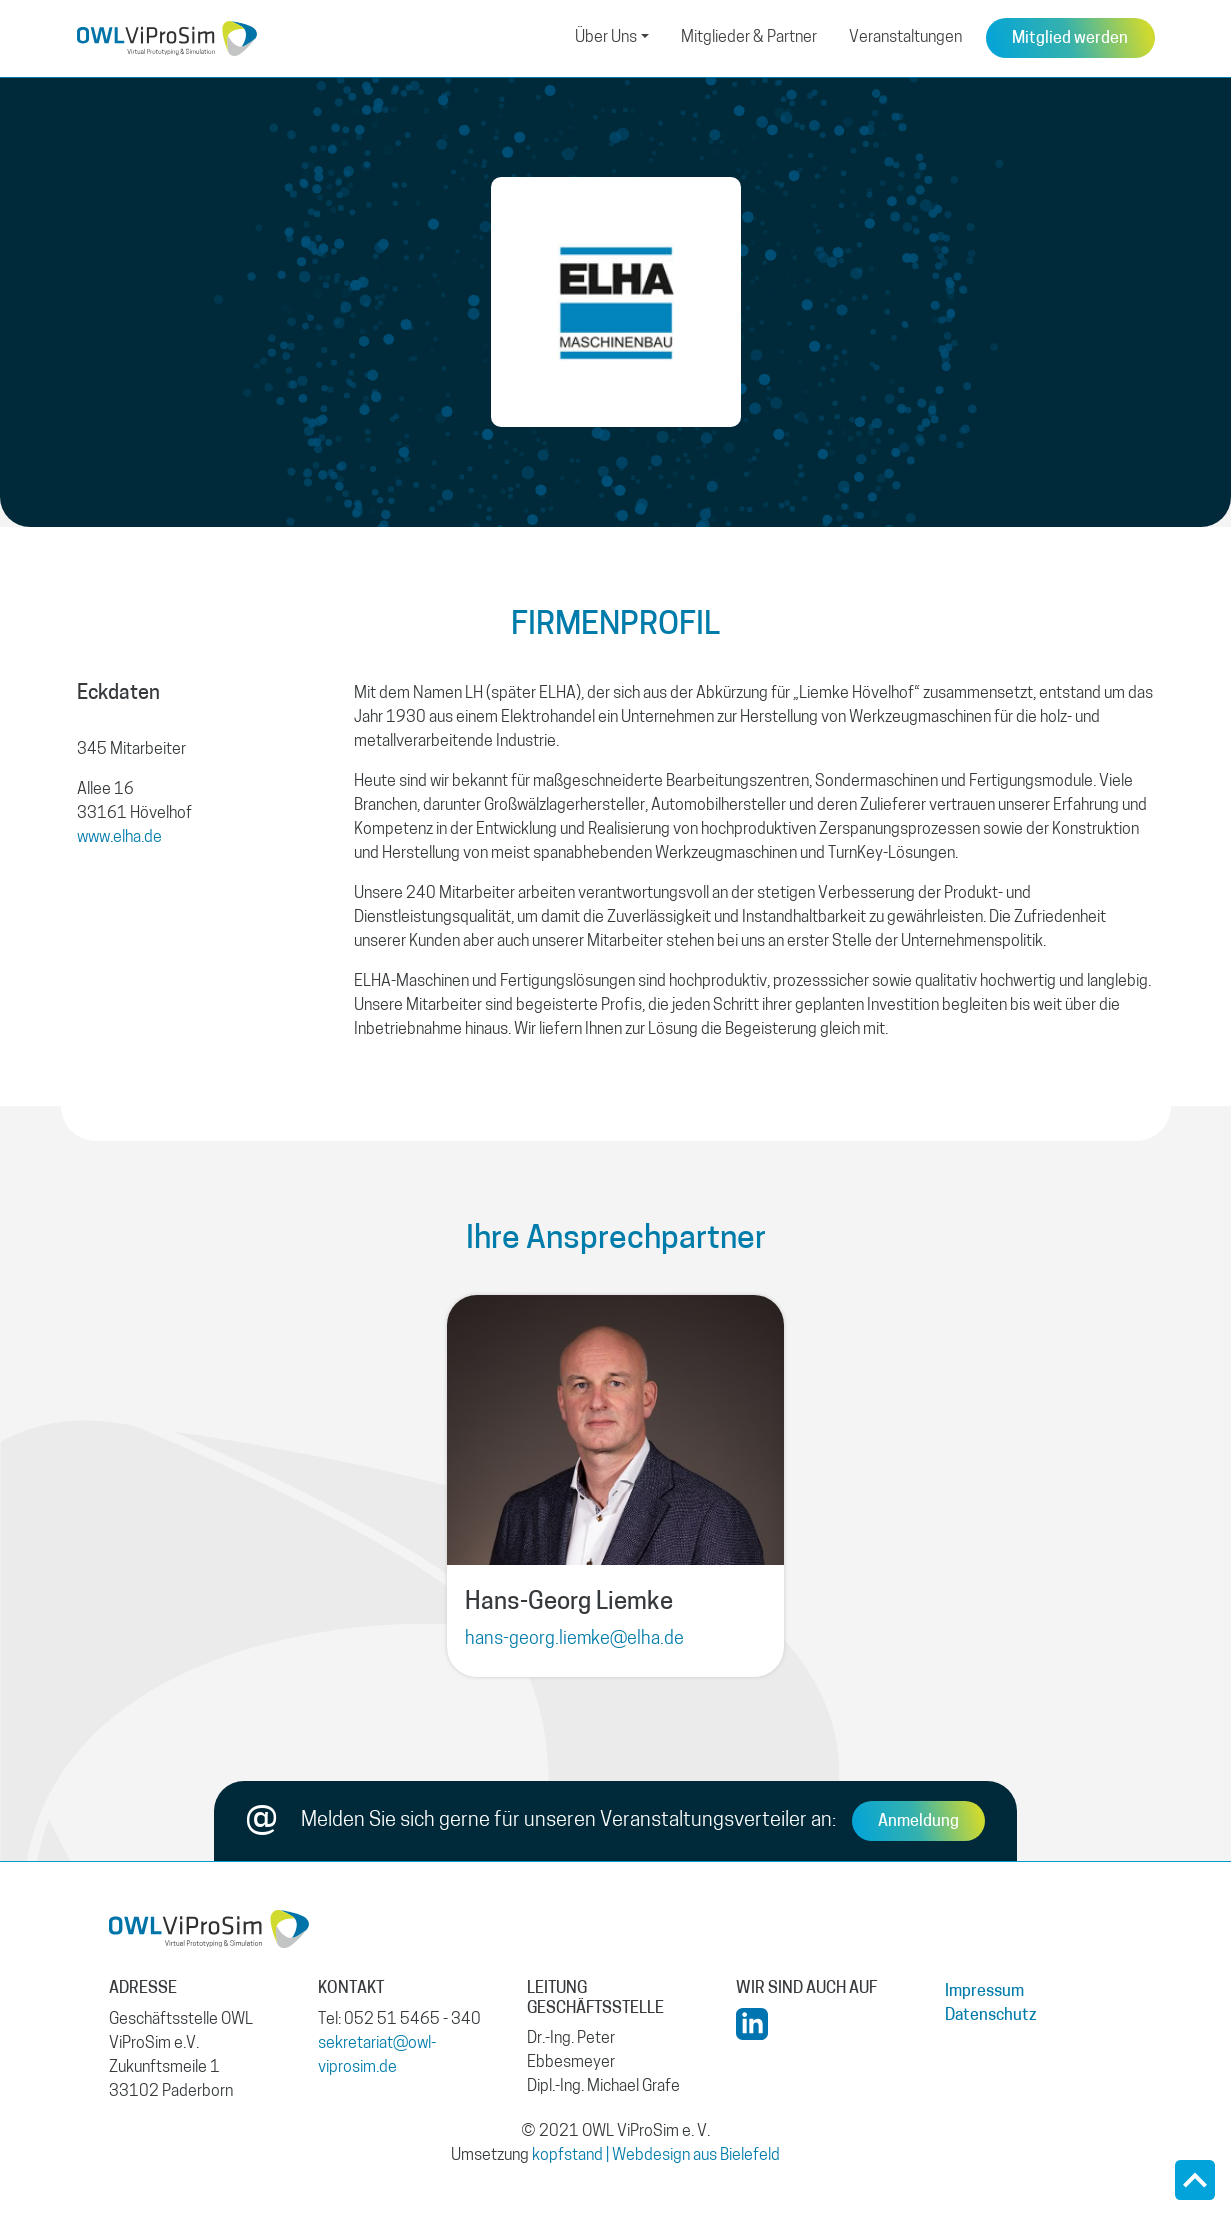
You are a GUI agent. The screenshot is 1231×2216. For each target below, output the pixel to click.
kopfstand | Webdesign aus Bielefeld (656, 2156)
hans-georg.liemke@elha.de (574, 1639)
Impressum (984, 1992)
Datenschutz (991, 2016)
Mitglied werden (1070, 39)
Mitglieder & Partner (749, 38)
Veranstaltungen (905, 38)
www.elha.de (119, 838)
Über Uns (606, 38)
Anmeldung (918, 1822)
